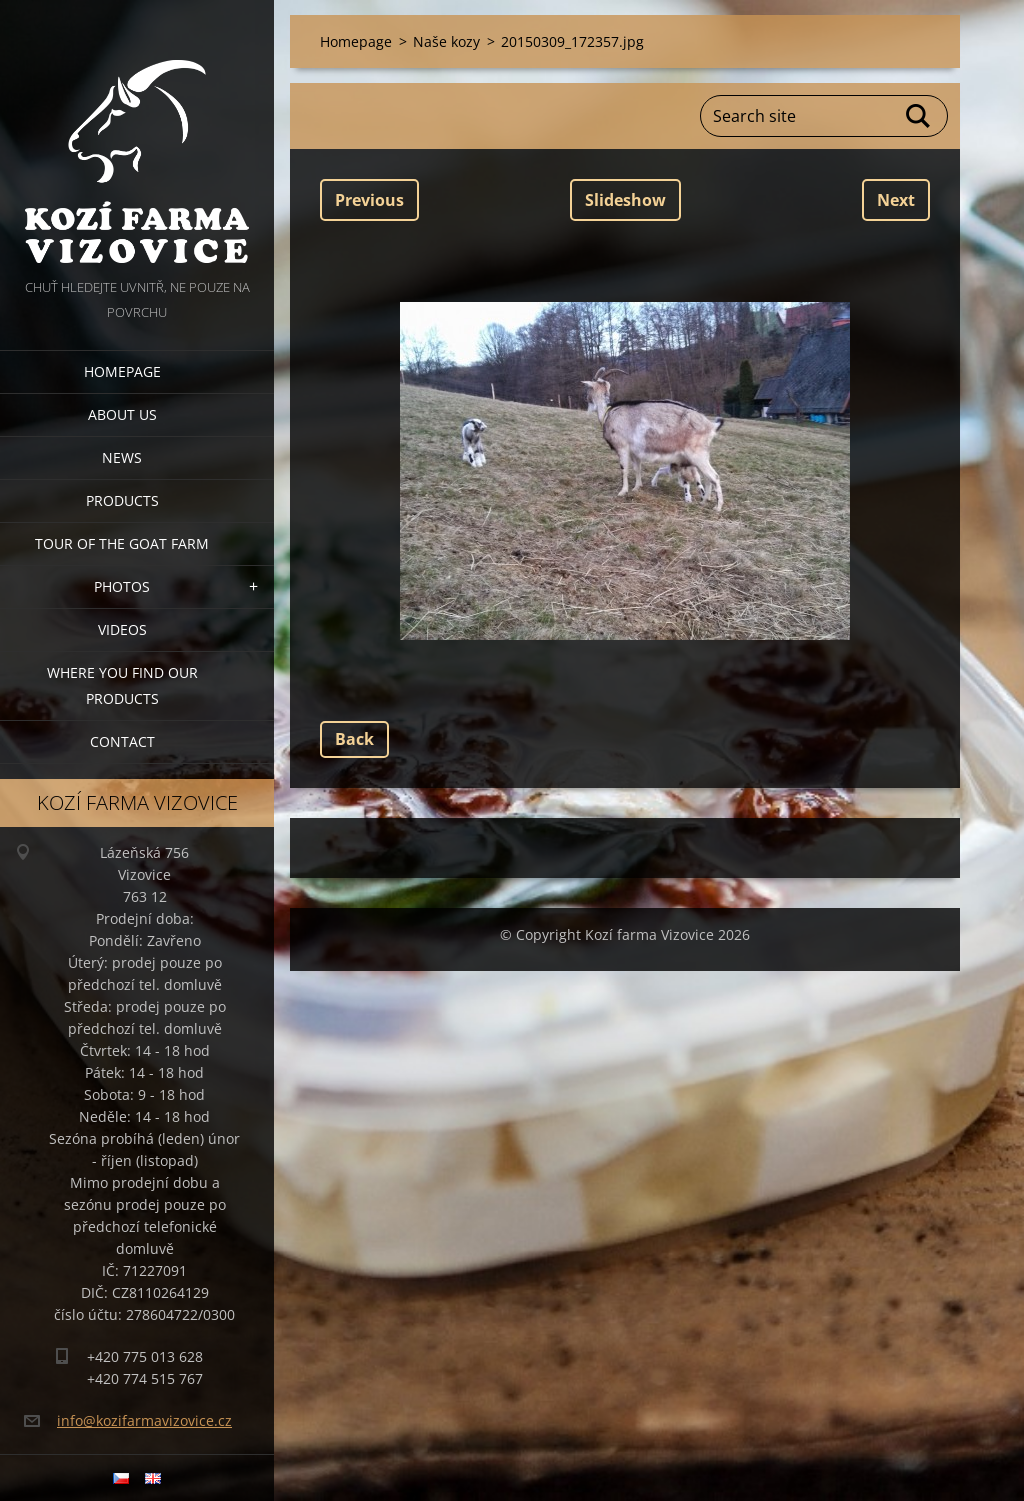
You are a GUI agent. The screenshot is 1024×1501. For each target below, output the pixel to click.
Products (122, 500)
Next (896, 200)
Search (919, 116)
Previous (369, 200)
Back (354, 739)
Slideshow (625, 200)
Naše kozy (446, 41)
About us (122, 414)
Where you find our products (122, 685)
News (122, 457)
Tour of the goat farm (122, 543)
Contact (122, 741)
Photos (122, 586)
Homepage (122, 371)
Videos (122, 629)
